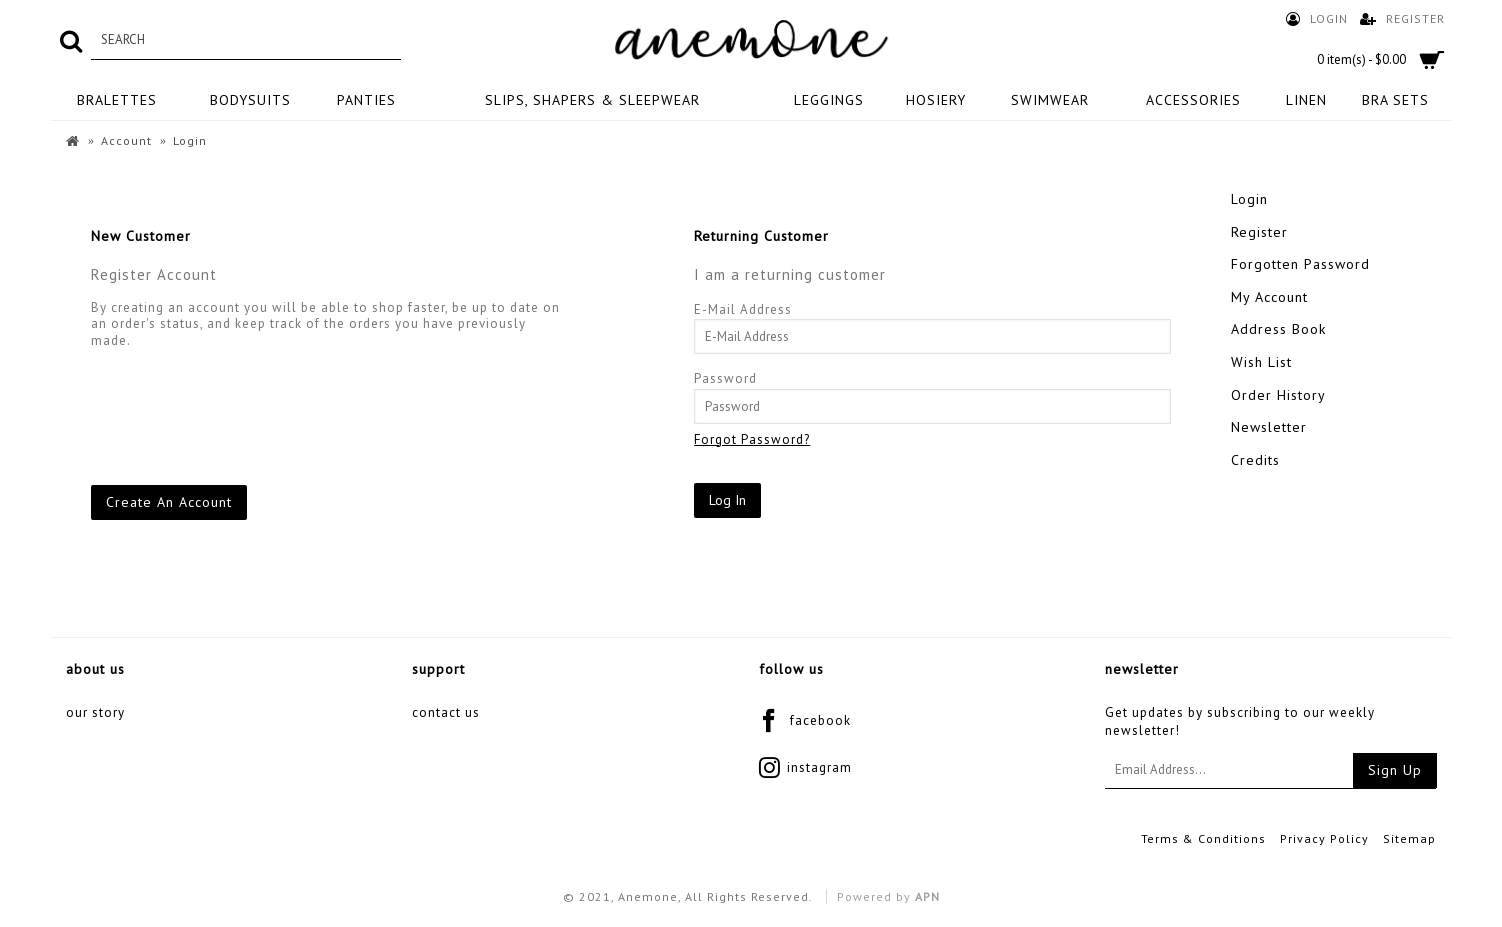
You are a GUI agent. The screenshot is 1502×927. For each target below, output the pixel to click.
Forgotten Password (1300, 264)
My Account (1269, 297)
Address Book (1278, 329)
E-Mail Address (743, 309)
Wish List (1261, 362)
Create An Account (169, 502)
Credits (1255, 460)
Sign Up (1395, 770)
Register (1259, 232)
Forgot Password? (752, 439)
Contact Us (446, 712)
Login (1249, 199)
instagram (805, 769)
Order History (1278, 395)
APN (927, 896)
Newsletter (1269, 427)
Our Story (95, 712)
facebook (805, 722)
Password (725, 378)
